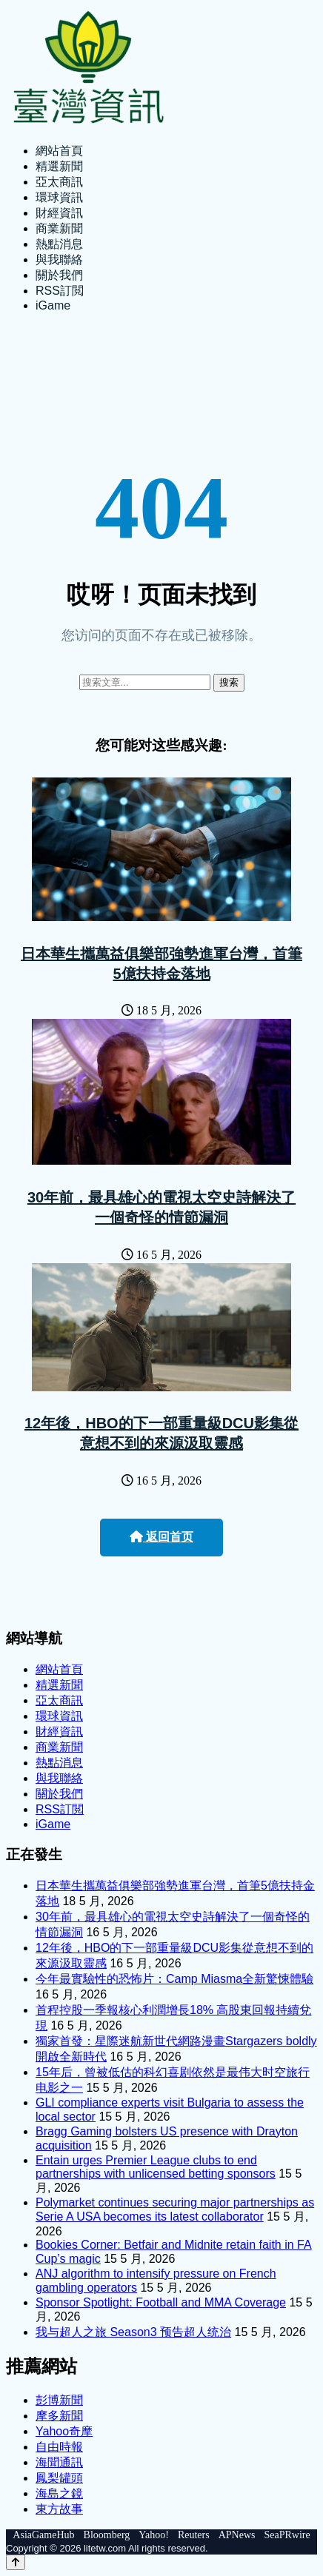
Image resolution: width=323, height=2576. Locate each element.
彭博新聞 (59, 2400)
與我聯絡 (59, 259)
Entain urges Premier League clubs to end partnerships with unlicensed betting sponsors (156, 2167)
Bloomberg (107, 2534)
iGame (53, 305)
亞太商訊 (59, 181)
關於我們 (59, 275)
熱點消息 (59, 244)
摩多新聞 (59, 2415)
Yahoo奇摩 (64, 2431)
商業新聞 (59, 228)
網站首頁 (59, 150)
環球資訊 (59, 197)
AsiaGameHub (43, 2534)
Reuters (194, 2534)
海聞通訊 (59, 2462)
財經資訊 (59, 213)
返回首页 (161, 1536)
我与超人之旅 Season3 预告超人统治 (133, 2332)
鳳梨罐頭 (59, 2478)
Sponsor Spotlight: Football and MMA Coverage (161, 2302)
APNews (237, 2534)
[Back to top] (15, 2562)
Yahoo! (154, 2534)
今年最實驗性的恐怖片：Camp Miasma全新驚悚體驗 (174, 1979)
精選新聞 (59, 166)
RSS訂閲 (60, 290)
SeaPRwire (287, 2534)
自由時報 (59, 2446)
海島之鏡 (59, 2493)
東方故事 (59, 2509)
